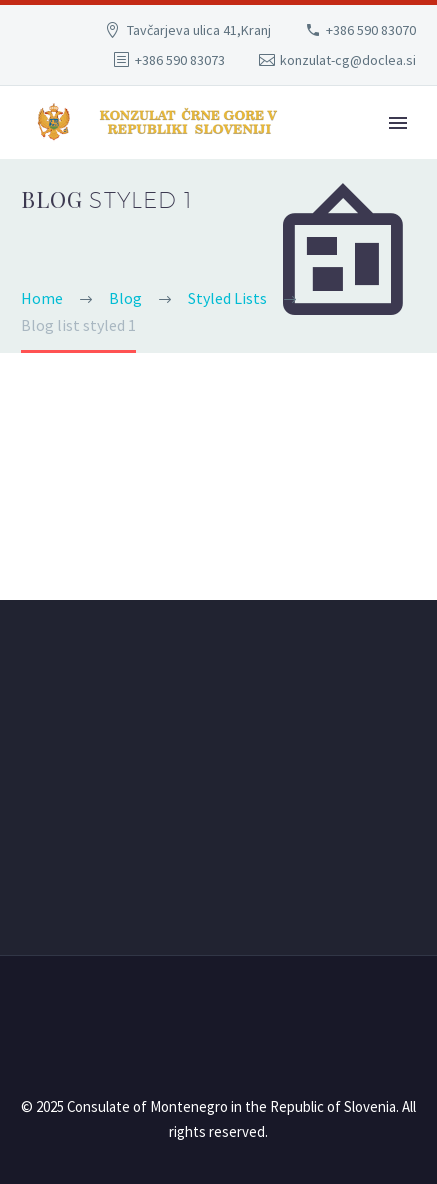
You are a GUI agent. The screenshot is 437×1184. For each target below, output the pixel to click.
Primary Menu (398, 123)
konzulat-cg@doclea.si (348, 60)
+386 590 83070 (371, 30)
